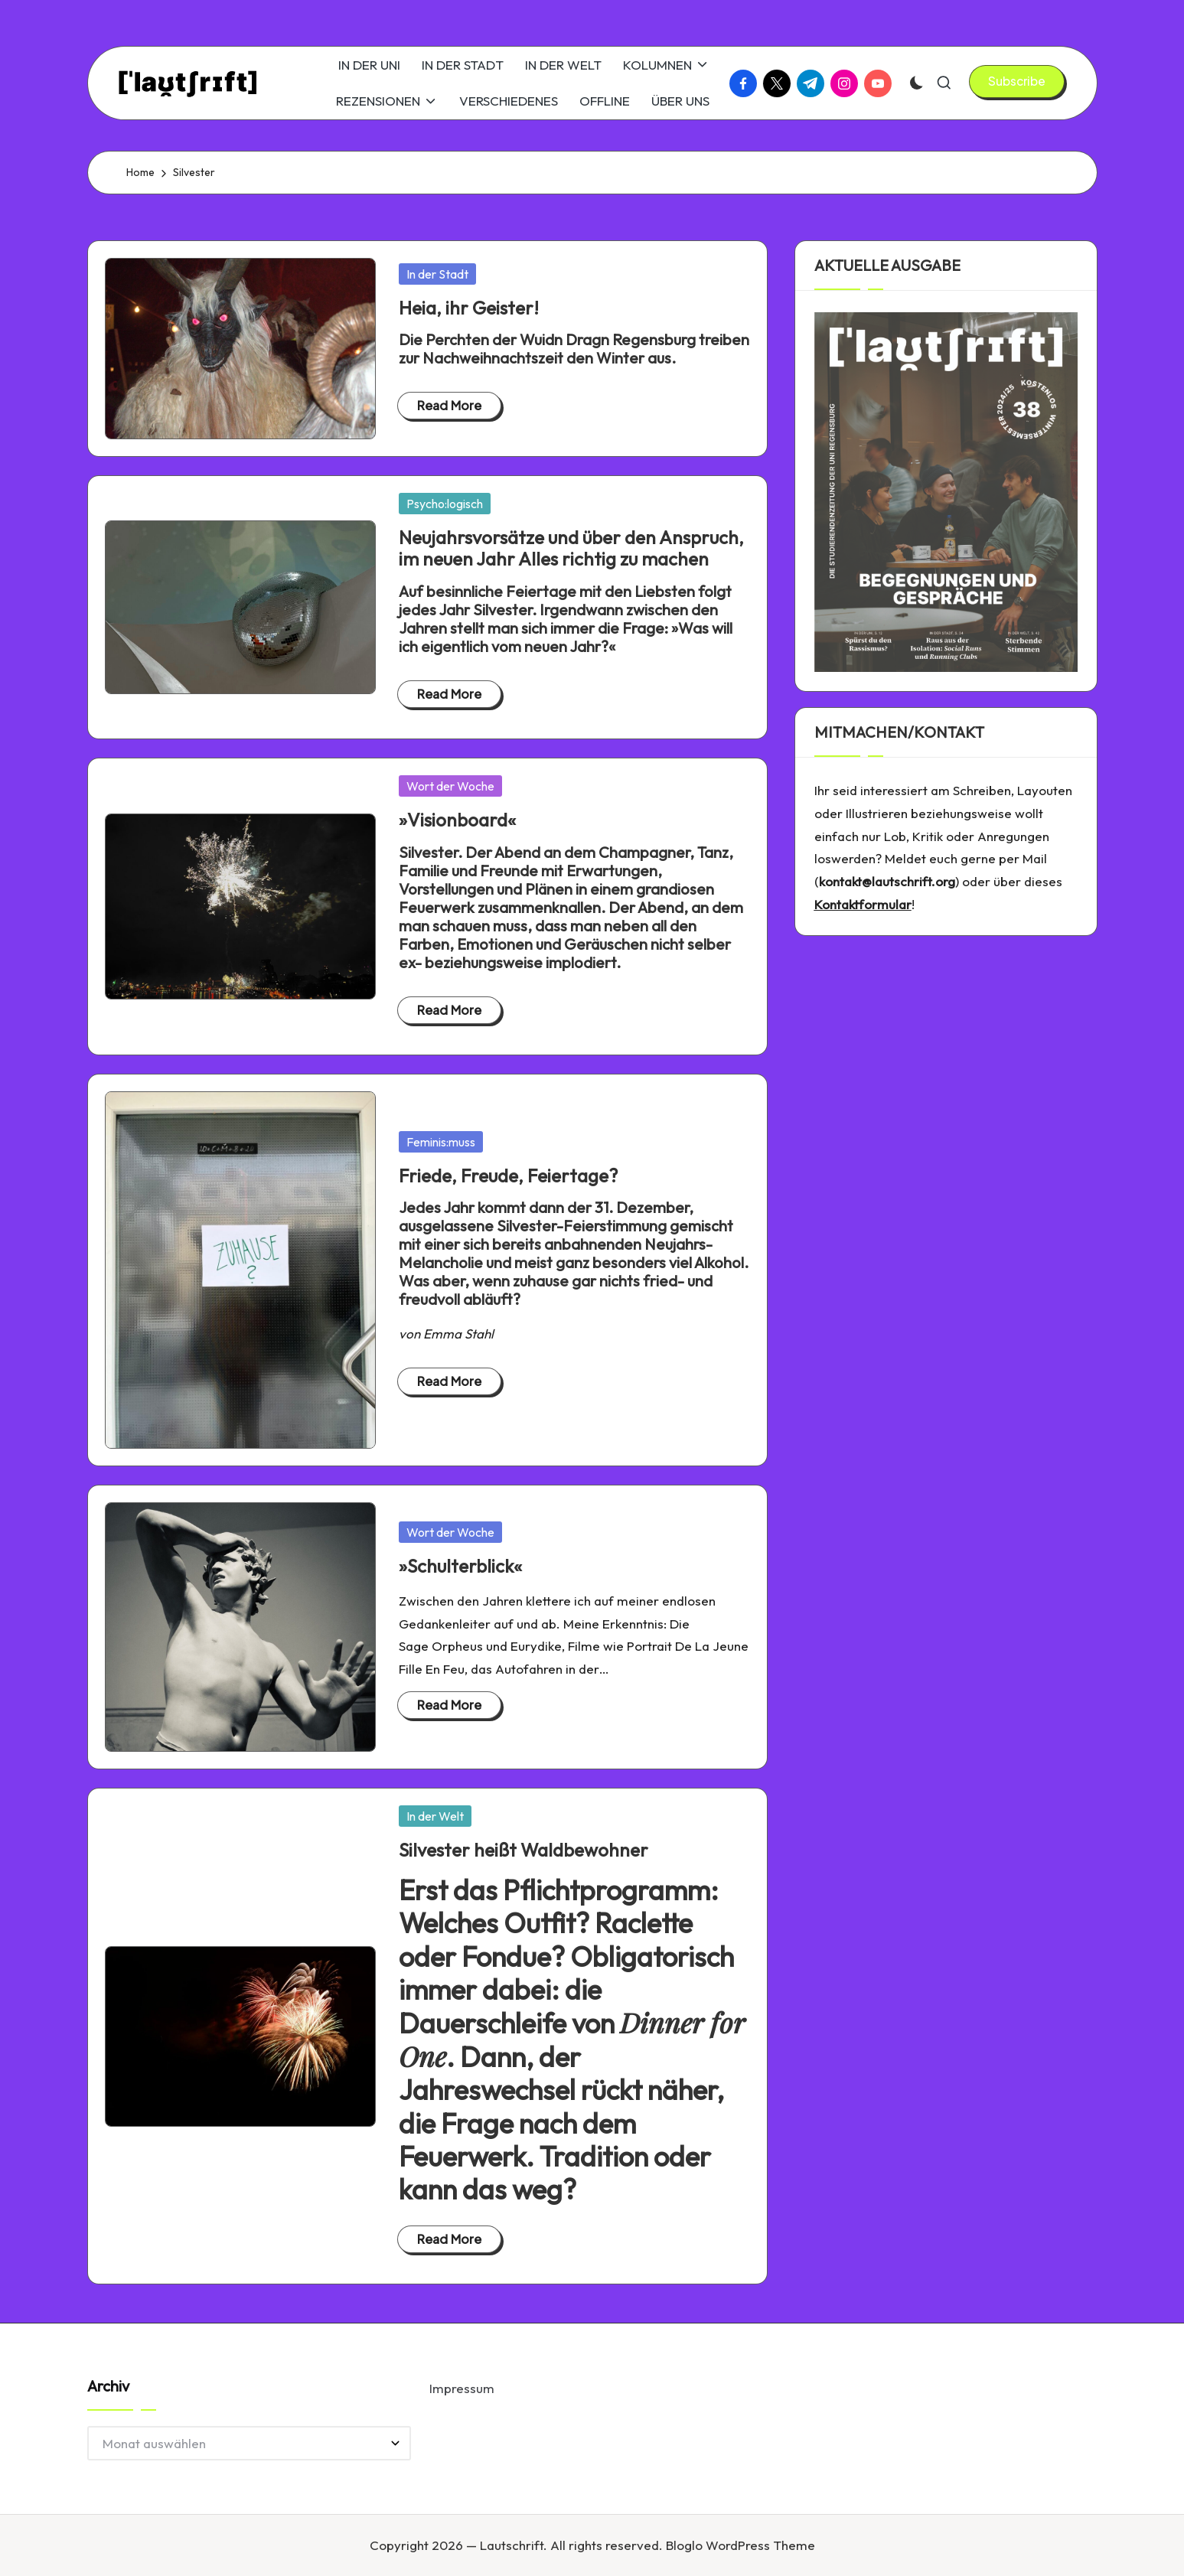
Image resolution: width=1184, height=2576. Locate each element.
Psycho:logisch (444, 503)
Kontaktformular (863, 904)
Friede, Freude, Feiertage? (508, 1175)
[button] (1017, 81)
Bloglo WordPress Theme (740, 2545)
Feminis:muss (440, 1141)
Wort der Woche (450, 786)
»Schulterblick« (460, 1565)
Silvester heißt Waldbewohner (523, 1849)
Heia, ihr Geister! (469, 307)
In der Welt (435, 1816)
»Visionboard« (457, 819)
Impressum (461, 2388)
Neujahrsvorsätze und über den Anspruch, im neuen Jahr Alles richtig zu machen (571, 548)
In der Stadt (437, 274)
